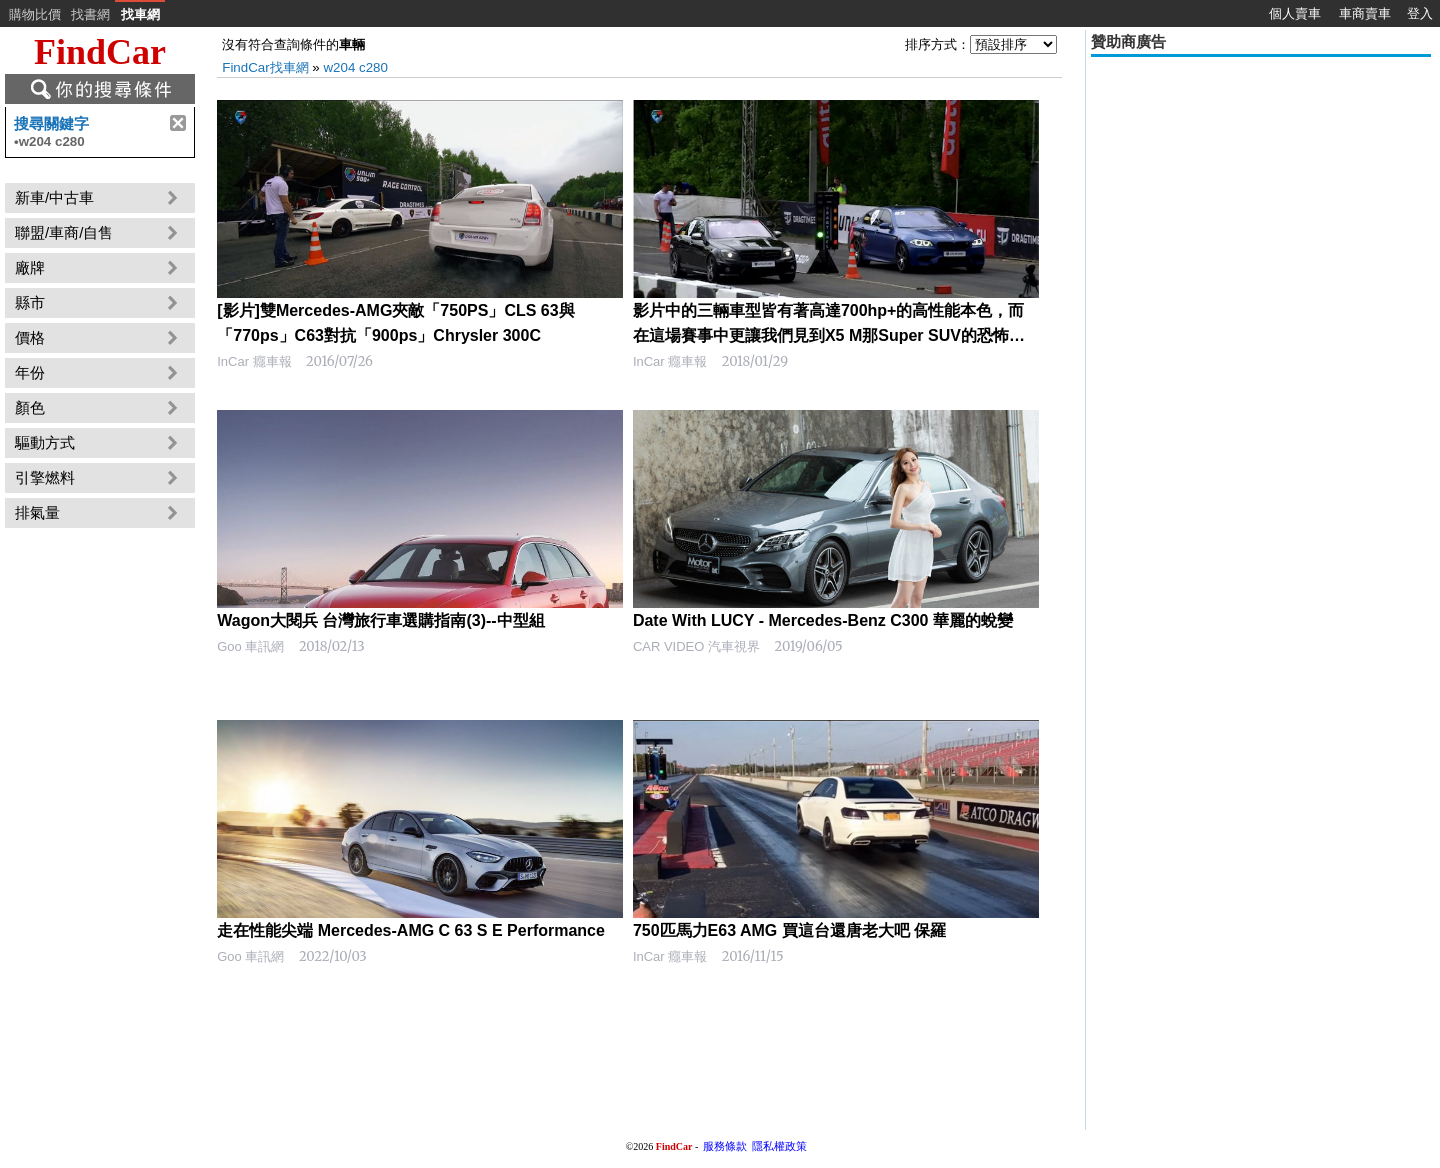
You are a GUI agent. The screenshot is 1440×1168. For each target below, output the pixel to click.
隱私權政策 (779, 1146)
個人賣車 (1295, 13)
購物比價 (35, 14)
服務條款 (725, 1146)
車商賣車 (1365, 13)
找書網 (90, 14)
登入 (1420, 13)
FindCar (100, 52)
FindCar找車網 (265, 67)
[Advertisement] (1261, 202)
